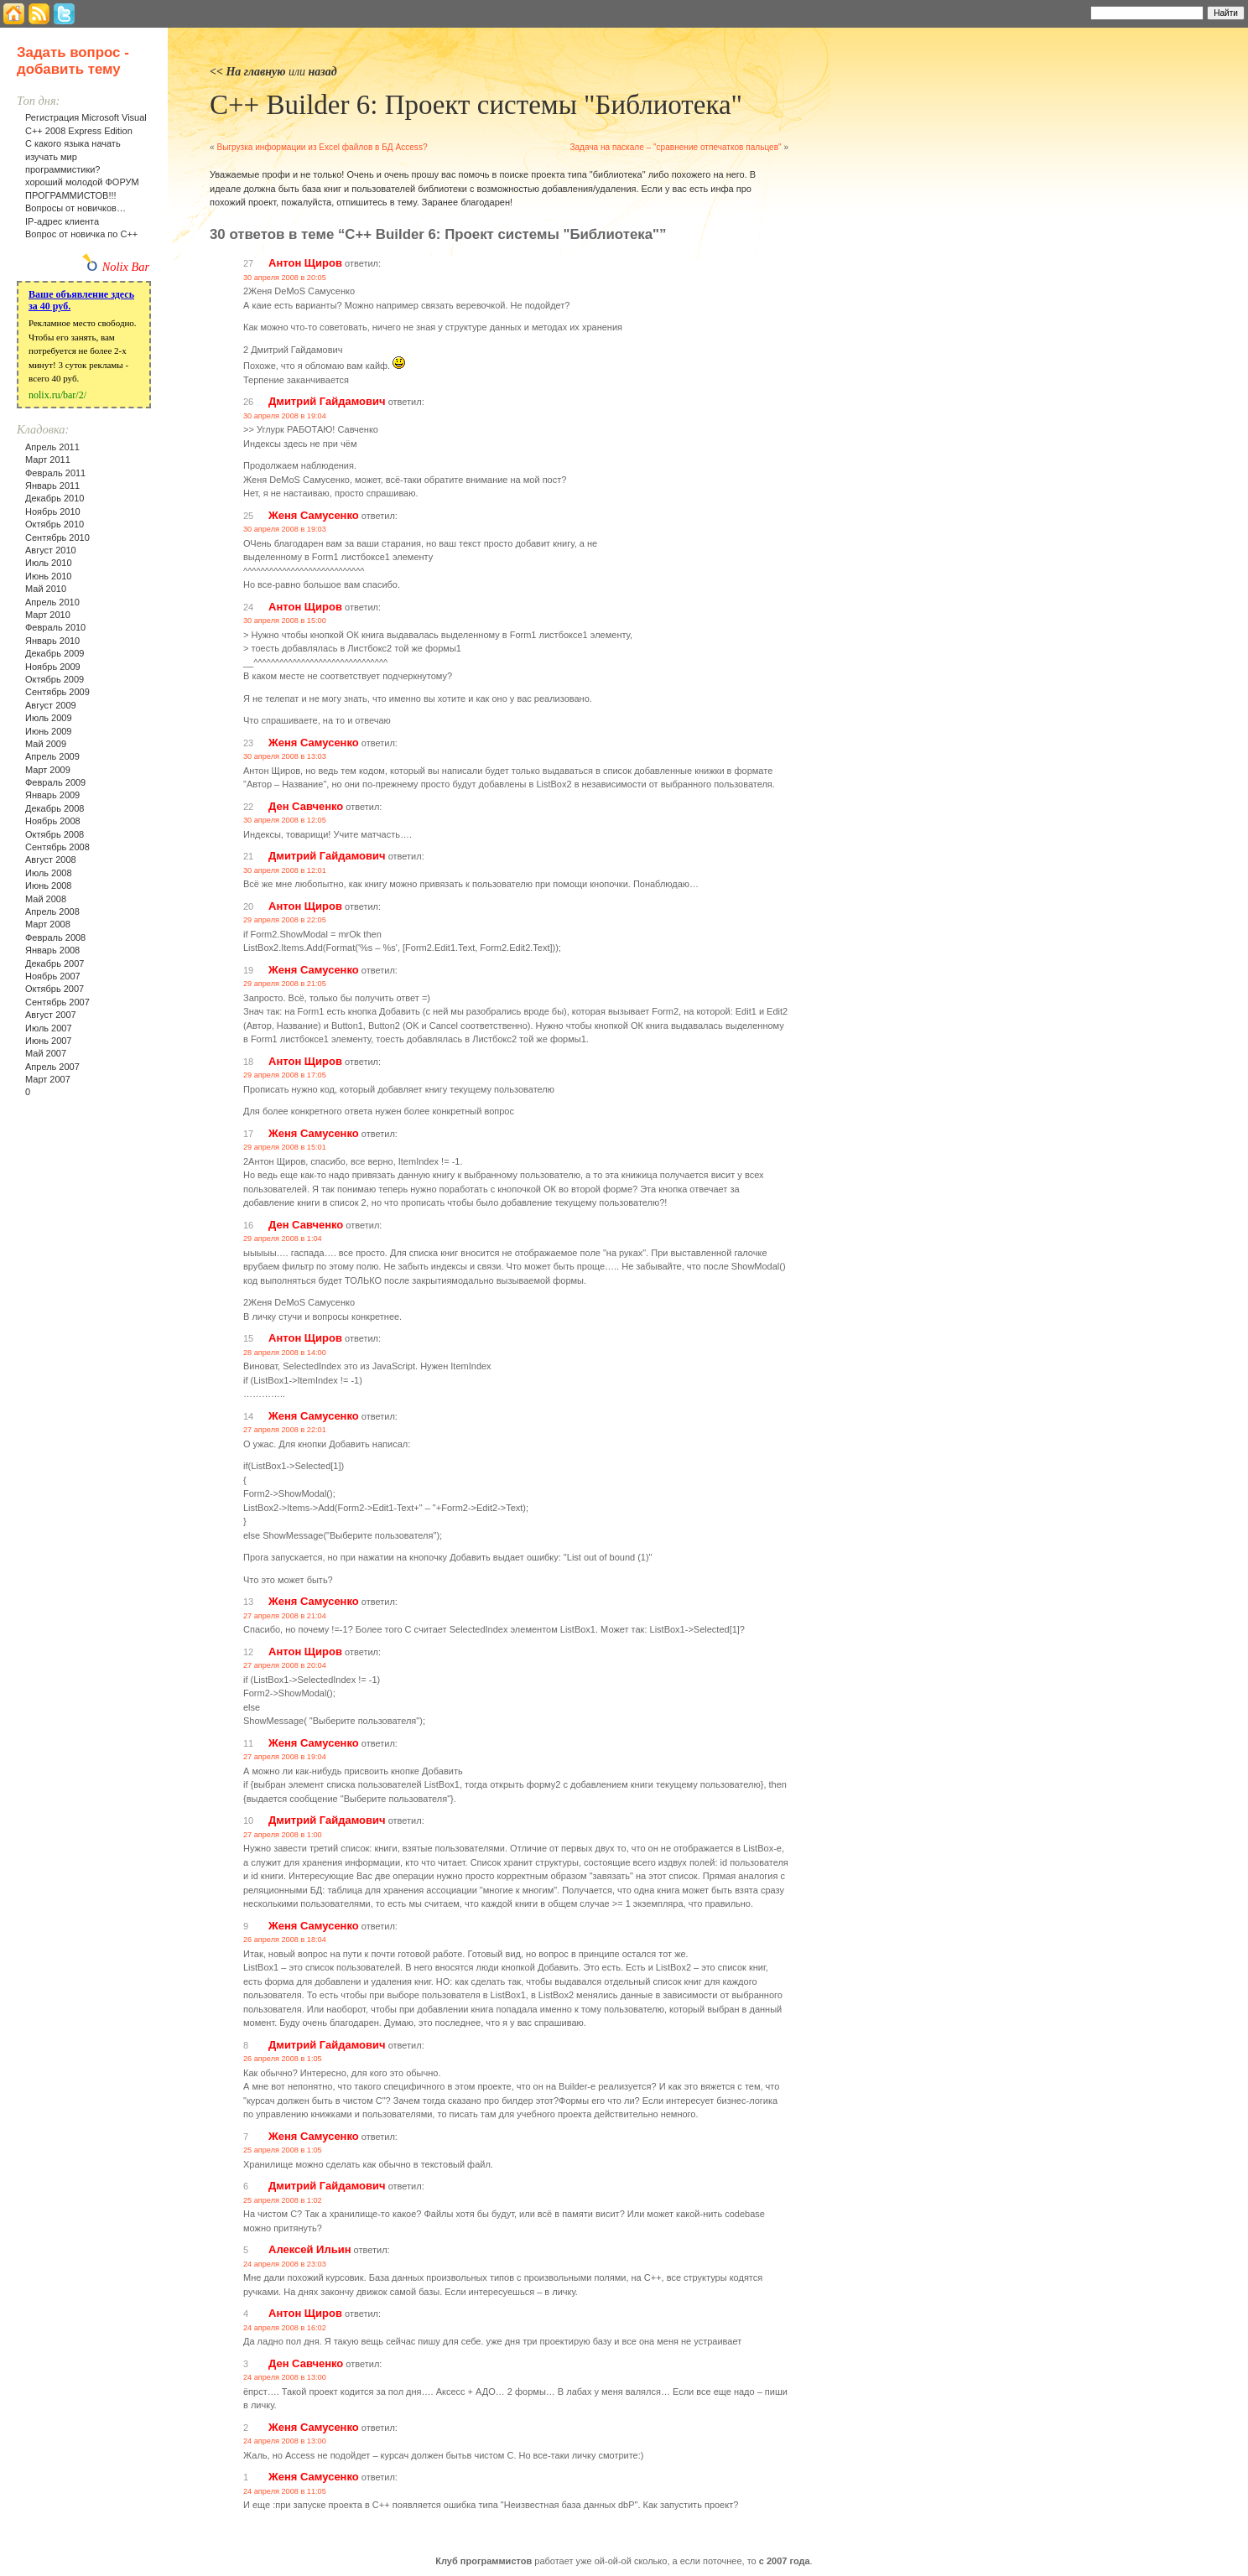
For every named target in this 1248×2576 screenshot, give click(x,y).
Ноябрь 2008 (53, 821)
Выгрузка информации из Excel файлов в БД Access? (321, 147)
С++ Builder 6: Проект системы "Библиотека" (476, 105)
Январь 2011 (52, 485)
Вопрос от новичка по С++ (81, 234)
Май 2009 (45, 744)
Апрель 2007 (52, 1067)
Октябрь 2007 (54, 989)
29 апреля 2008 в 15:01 (284, 1147)
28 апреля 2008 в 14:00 (284, 1352)
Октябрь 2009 (54, 679)
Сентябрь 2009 (57, 692)
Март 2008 (47, 924)
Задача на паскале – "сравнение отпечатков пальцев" (675, 147)
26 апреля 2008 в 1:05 (282, 2058)
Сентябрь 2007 (57, 1002)
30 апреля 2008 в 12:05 (284, 820)
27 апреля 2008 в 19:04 (284, 1757)
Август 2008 (50, 859)
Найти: (1068, 11)
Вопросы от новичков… (75, 208)
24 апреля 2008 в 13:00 (284, 2377)
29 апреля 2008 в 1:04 (282, 1238)
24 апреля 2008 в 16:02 (284, 2328)
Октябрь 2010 (54, 524)
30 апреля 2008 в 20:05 (284, 277)
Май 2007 (45, 1053)
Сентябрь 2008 (57, 847)
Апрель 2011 (52, 447)
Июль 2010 (48, 563)
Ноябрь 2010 (53, 511)
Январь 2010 (52, 641)
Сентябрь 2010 (57, 537)
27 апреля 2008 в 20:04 (284, 1665)
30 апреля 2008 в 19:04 (284, 416)
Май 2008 (45, 899)
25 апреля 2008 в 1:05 (282, 2150)
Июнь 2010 (48, 576)
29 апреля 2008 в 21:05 (284, 983)
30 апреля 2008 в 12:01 (284, 870)
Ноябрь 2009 (53, 667)
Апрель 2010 (52, 602)
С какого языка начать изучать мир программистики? (73, 156)
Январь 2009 (52, 795)
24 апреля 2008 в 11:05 (284, 2491)
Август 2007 (50, 1015)
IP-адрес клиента (62, 221)
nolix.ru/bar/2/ (57, 395)
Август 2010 (50, 550)
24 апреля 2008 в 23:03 (284, 2264)
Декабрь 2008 (54, 808)
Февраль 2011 (55, 473)
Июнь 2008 (48, 885)
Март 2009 (47, 770)
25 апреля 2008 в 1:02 (282, 2200)
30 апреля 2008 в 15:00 (284, 620)
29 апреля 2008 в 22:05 (284, 920)
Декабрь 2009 (54, 653)
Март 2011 (47, 459)
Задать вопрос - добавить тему (73, 60)
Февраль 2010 (55, 627)
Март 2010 (47, 615)
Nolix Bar (125, 266)
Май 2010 (45, 589)
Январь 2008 (52, 950)
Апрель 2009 (52, 756)
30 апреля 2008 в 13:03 (284, 756)
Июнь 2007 (48, 1041)
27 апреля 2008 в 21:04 (284, 1616)
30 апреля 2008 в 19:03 (284, 529)
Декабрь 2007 (54, 963)
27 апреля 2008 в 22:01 (284, 1430)
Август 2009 (50, 705)
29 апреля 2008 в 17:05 (284, 1075)
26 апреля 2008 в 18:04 (284, 1939)
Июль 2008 (48, 873)
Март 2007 (47, 1079)
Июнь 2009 (48, 731)
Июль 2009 (48, 718)
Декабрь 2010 (54, 498)
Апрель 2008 (52, 911)
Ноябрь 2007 (53, 976)
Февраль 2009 (55, 782)
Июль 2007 (48, 1028)
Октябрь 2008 (54, 834)
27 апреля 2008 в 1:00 (282, 1835)
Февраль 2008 (55, 937)
